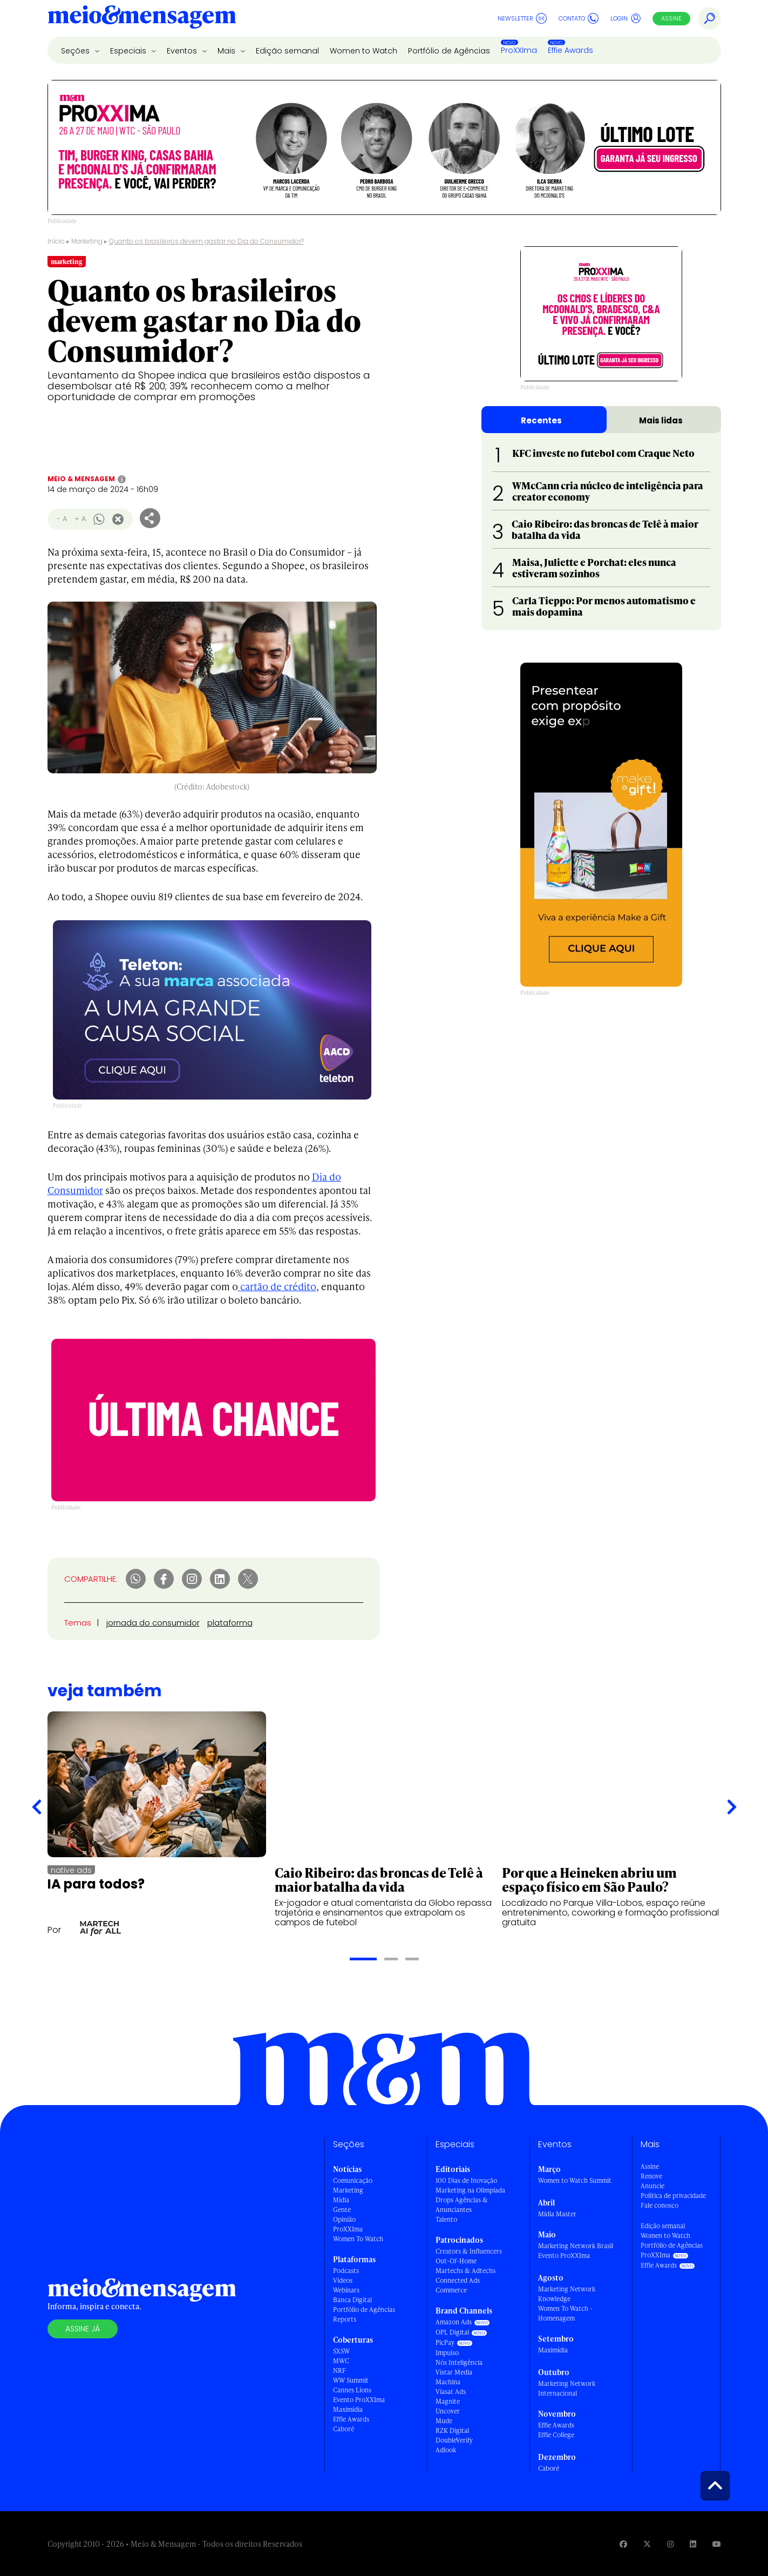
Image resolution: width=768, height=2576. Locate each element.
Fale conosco (659, 2205)
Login (625, 18)
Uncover (448, 2411)
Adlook (446, 2449)
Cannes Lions (352, 2390)
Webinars (346, 2290)
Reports (344, 2319)
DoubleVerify (454, 2440)
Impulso (447, 2352)
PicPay (445, 2342)
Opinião (344, 2219)
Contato (579, 18)
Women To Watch (358, 2238)
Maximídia (348, 2409)
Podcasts (346, 2270)
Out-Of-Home (456, 2260)
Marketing (87, 241)
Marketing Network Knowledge (566, 2293)
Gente (342, 2209)
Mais (227, 50)
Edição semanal (287, 50)
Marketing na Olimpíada (470, 2190)
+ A (80, 519)
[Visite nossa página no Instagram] (670, 2544)
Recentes (541, 420)
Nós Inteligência (459, 2362)
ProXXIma (519, 50)
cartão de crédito (277, 1286)
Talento (446, 2219)
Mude (444, 2420)
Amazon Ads (454, 2322)
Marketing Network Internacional (566, 2388)
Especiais (129, 50)
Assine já (82, 2328)
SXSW (341, 2351)
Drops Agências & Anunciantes (462, 2204)
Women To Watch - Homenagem (565, 2313)
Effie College (556, 2434)
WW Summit (351, 2380)
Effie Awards (570, 50)
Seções (76, 50)
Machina (448, 2381)
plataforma (230, 1622)
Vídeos (342, 2280)
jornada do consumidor (153, 1622)
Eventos (183, 50)
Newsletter (522, 18)
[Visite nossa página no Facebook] (623, 2544)
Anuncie (652, 2185)
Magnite (448, 2401)
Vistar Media (454, 2372)
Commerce (451, 2290)
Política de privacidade (673, 2195)
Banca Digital (352, 2299)
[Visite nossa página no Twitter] (647, 2544)
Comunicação (352, 2180)
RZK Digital (452, 2430)
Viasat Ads (451, 2391)
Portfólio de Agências (449, 50)
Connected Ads (458, 2280)
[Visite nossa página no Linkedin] (693, 2544)
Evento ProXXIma (359, 2399)
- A (62, 519)
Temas (77, 1622)
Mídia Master (557, 2213)
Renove (651, 2176)
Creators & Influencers (469, 2251)
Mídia (341, 2199)
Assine (671, 18)
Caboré (343, 2428)
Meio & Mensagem (81, 478)
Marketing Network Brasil (575, 2245)
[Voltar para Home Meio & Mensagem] (141, 18)
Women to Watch (363, 50)
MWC (341, 2360)
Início (56, 241)
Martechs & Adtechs (465, 2270)
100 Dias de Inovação (466, 2180)
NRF (339, 2370)
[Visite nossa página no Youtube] (716, 2544)
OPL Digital (452, 2332)
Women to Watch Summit (574, 2180)
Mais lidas (661, 420)
